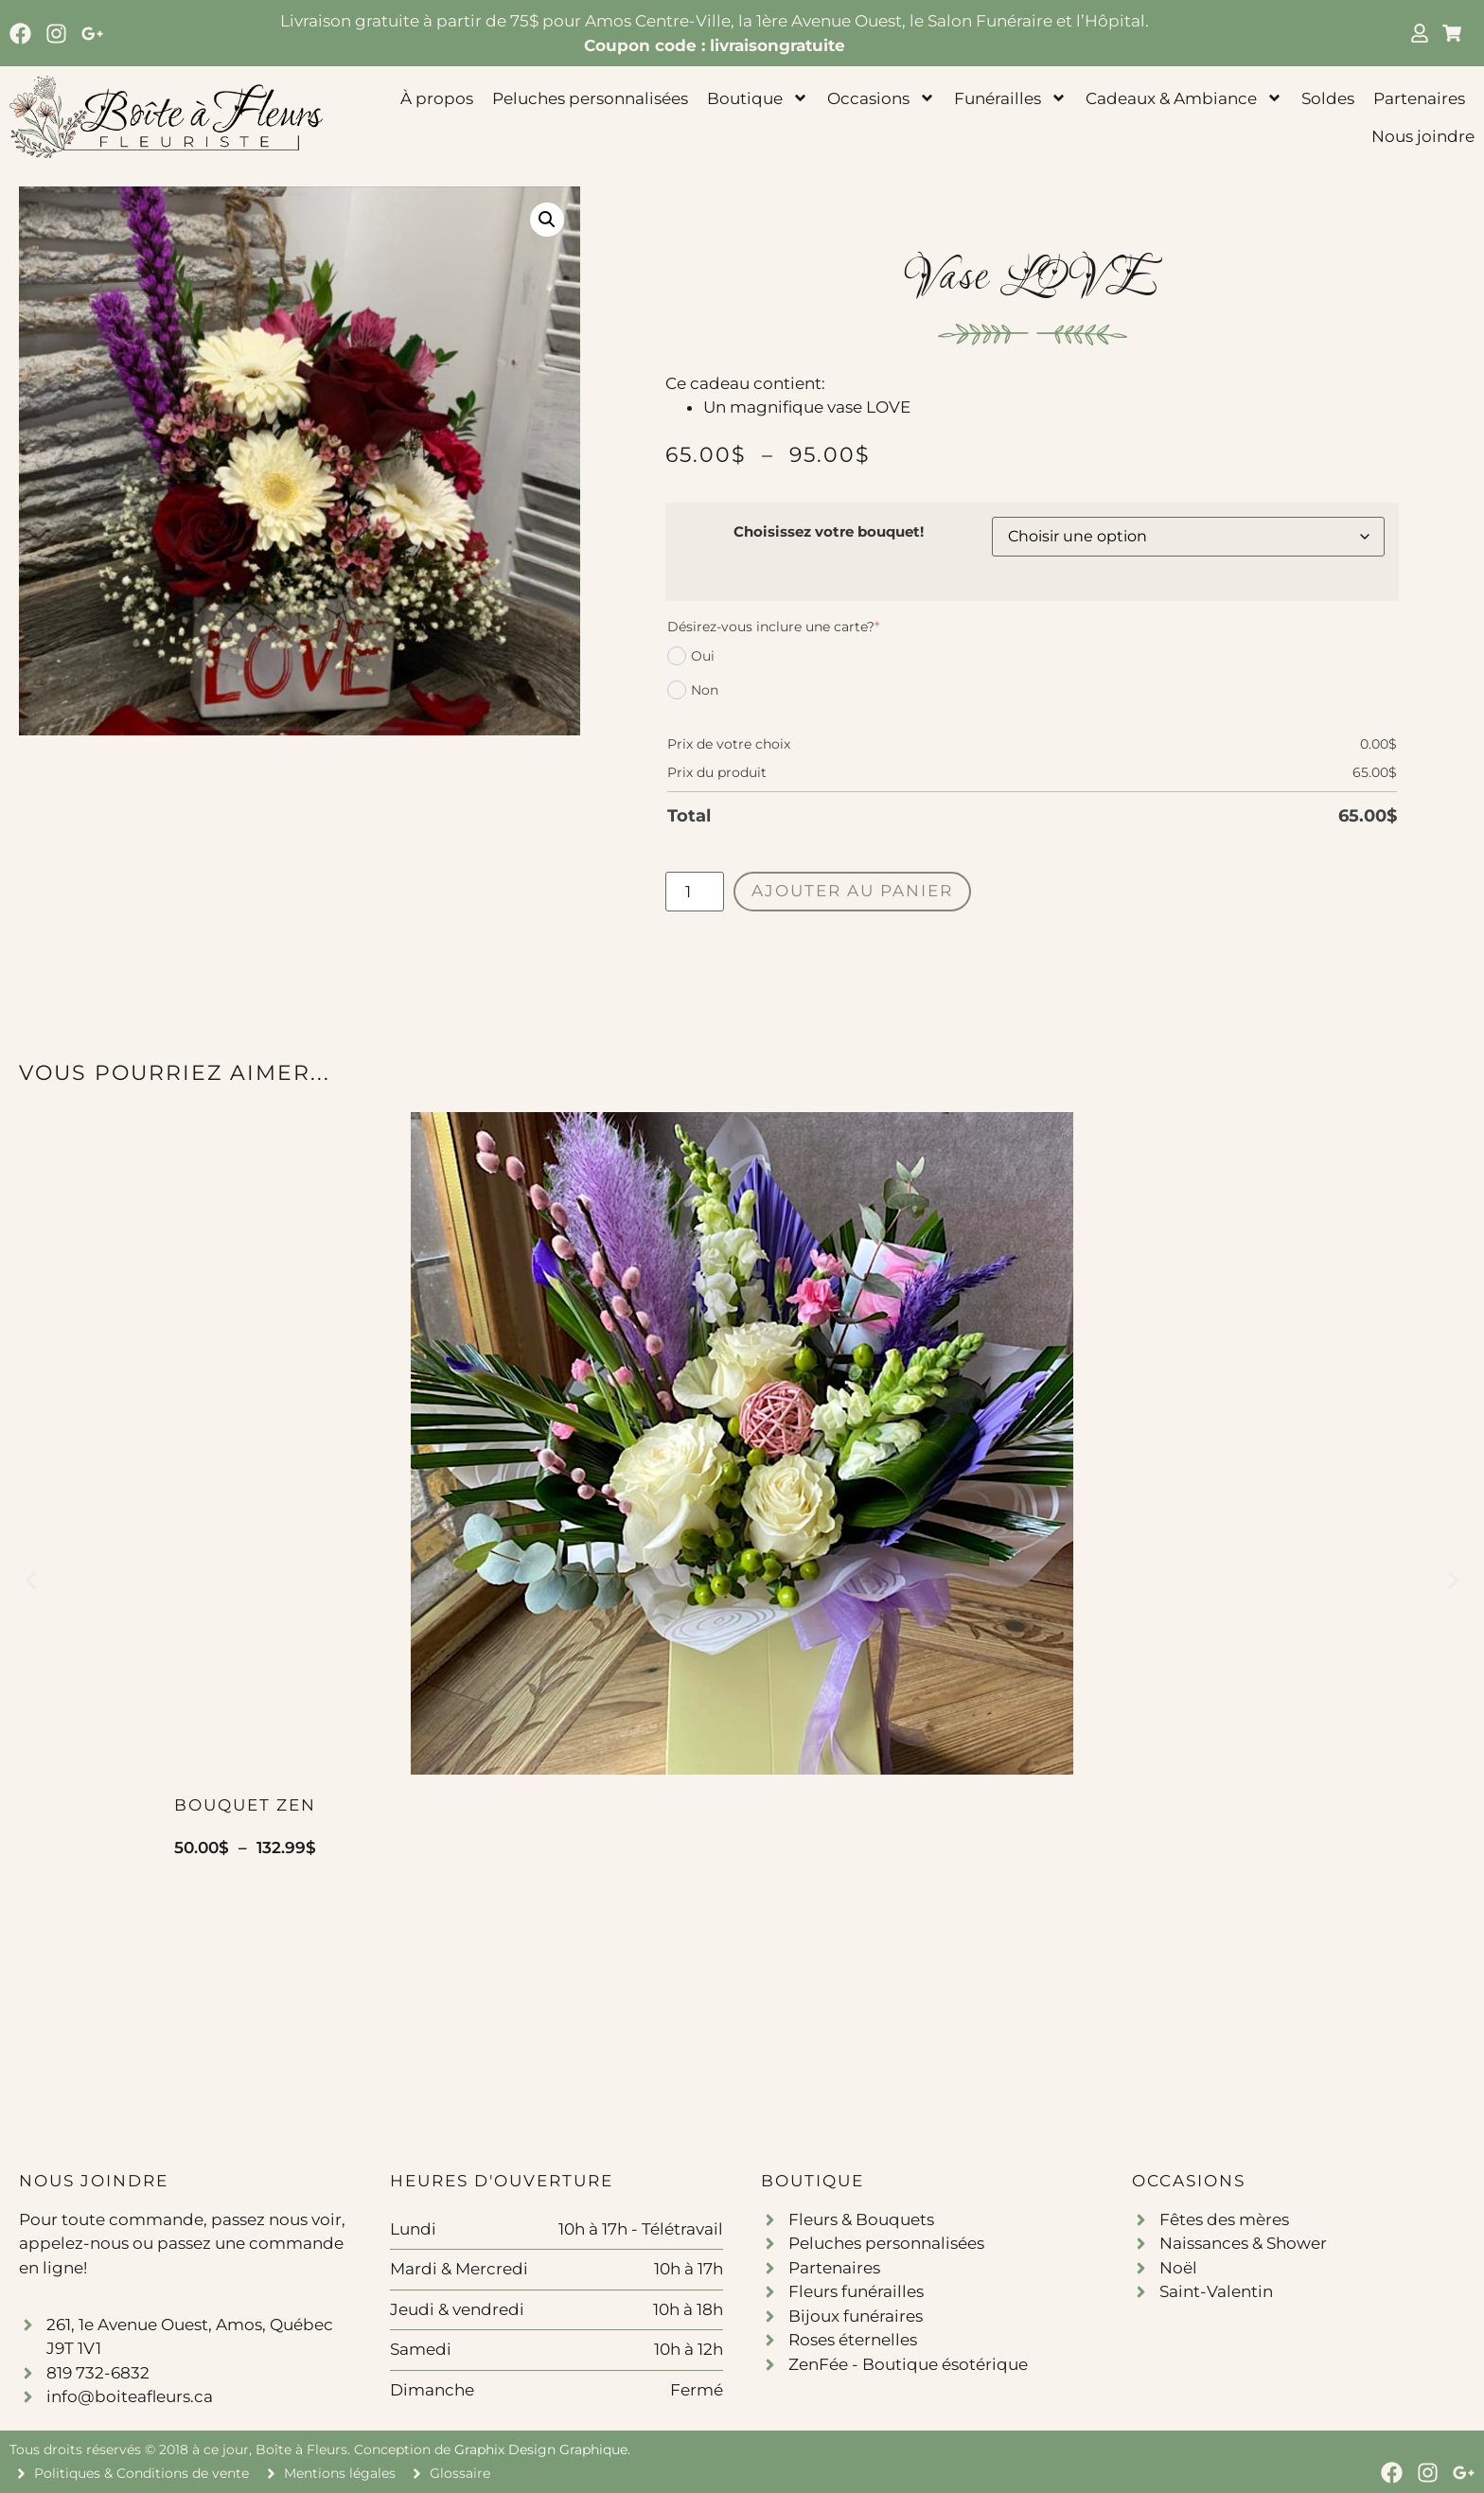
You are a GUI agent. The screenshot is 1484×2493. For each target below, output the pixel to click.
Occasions (881, 97)
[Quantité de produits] (694, 891)
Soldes (1327, 98)
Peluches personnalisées (590, 98)
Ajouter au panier (852, 890)
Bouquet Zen (245, 1804)
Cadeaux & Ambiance (1184, 97)
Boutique (757, 97)
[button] (547, 220)
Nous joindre (1423, 136)
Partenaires (1419, 98)
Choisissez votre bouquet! (828, 531)
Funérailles (1010, 97)
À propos (436, 98)
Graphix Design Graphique (540, 2449)
